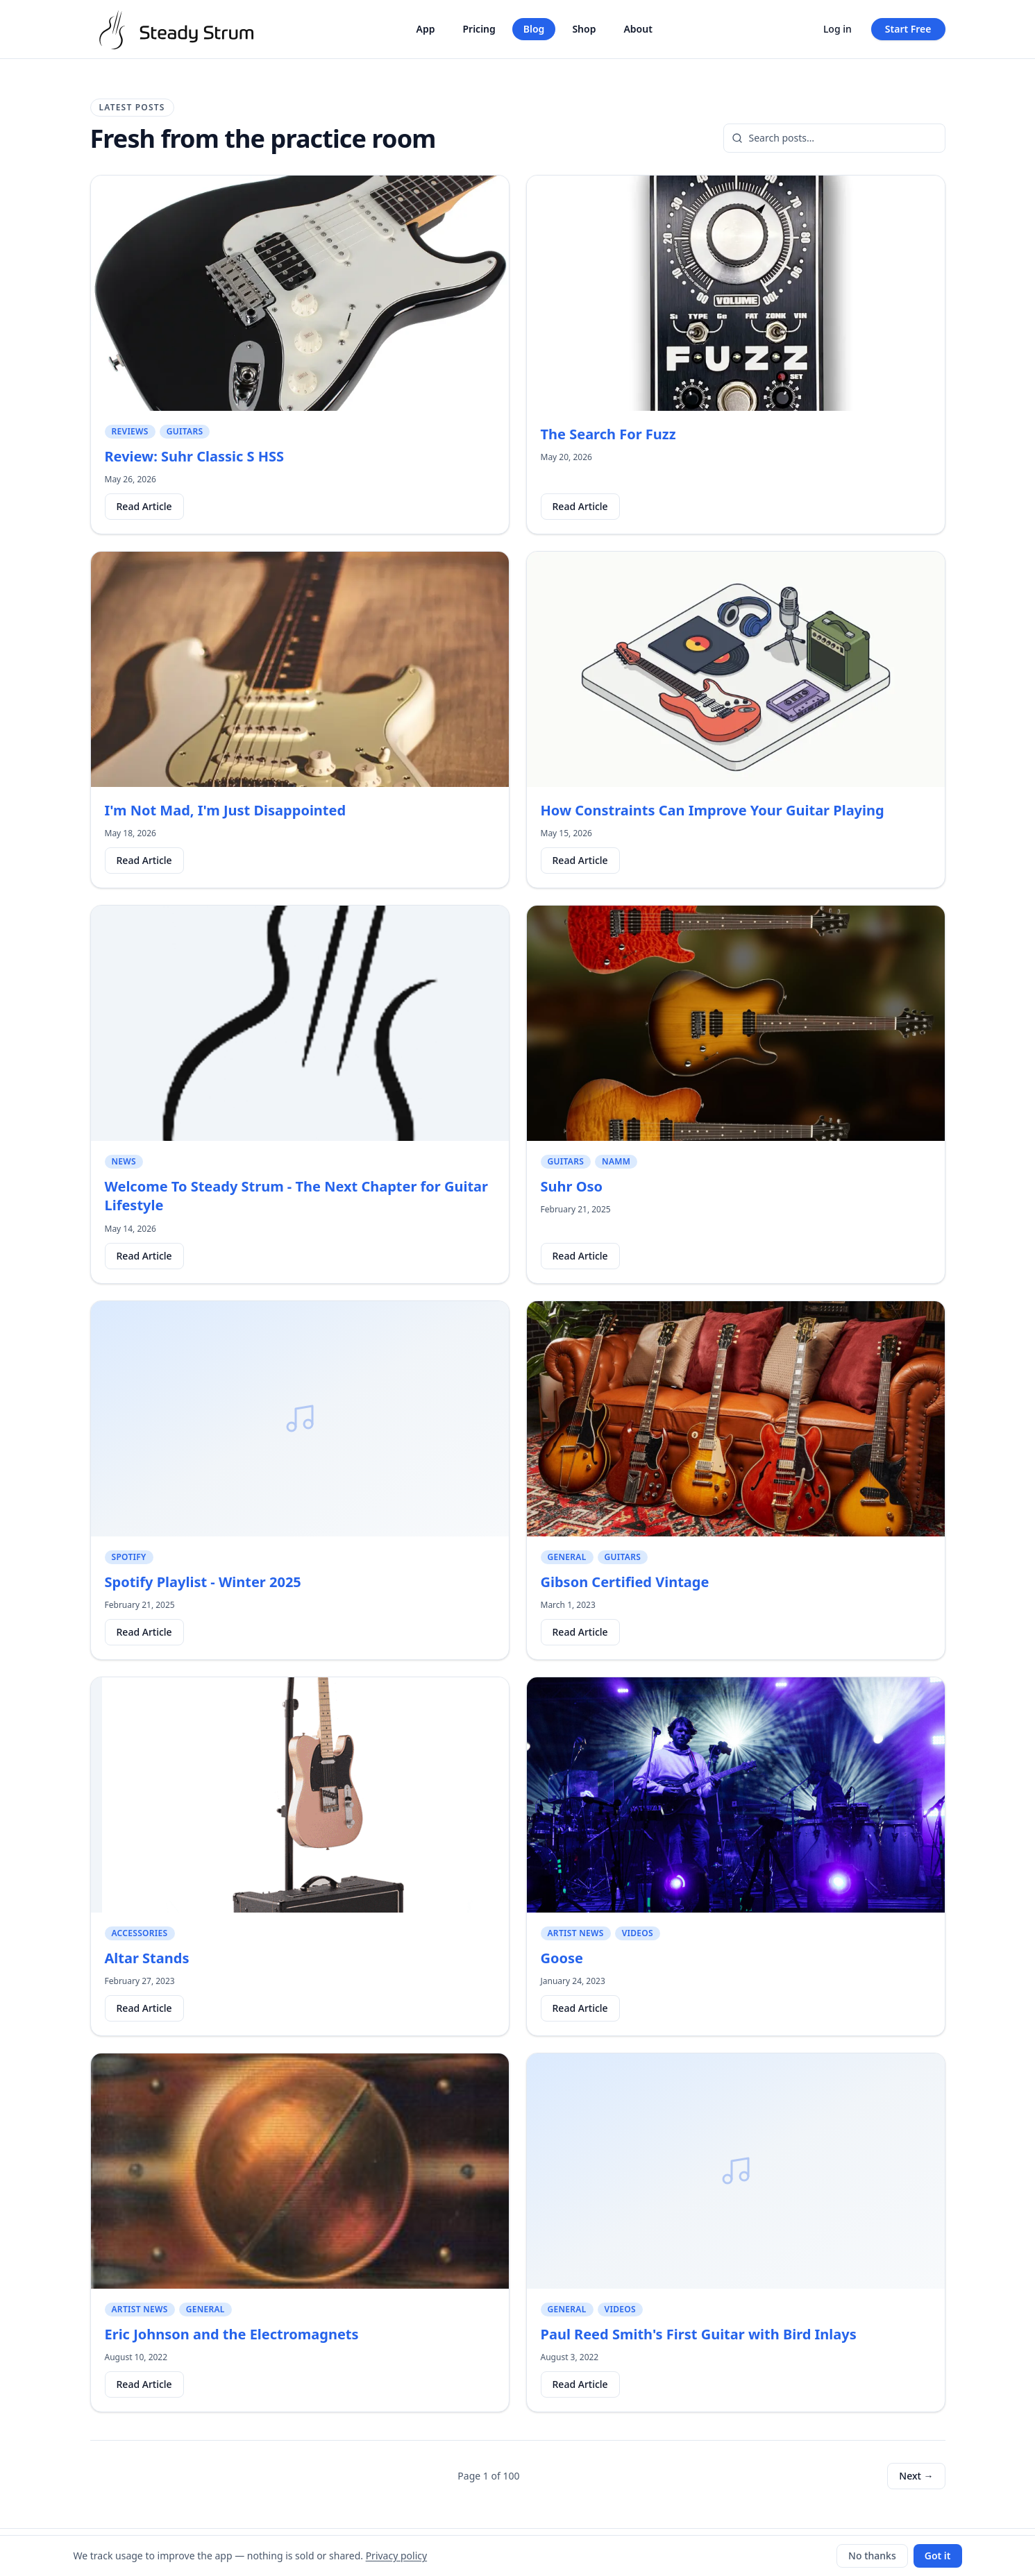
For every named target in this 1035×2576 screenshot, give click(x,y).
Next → (916, 2475)
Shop (584, 28)
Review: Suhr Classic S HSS (195, 456)
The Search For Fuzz (608, 434)
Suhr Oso (572, 1186)
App (425, 28)
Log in (837, 28)
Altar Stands (147, 1958)
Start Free (908, 28)
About (637, 28)
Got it (938, 2555)
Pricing (478, 28)
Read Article (144, 506)
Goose (562, 1958)
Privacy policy (397, 2555)
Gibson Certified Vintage (625, 1582)
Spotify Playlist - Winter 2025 (203, 1582)
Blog (534, 28)
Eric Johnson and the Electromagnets (232, 2334)
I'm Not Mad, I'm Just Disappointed (225, 810)
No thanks (872, 2555)
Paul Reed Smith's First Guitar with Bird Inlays (699, 2334)
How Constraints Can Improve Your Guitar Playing (712, 810)
